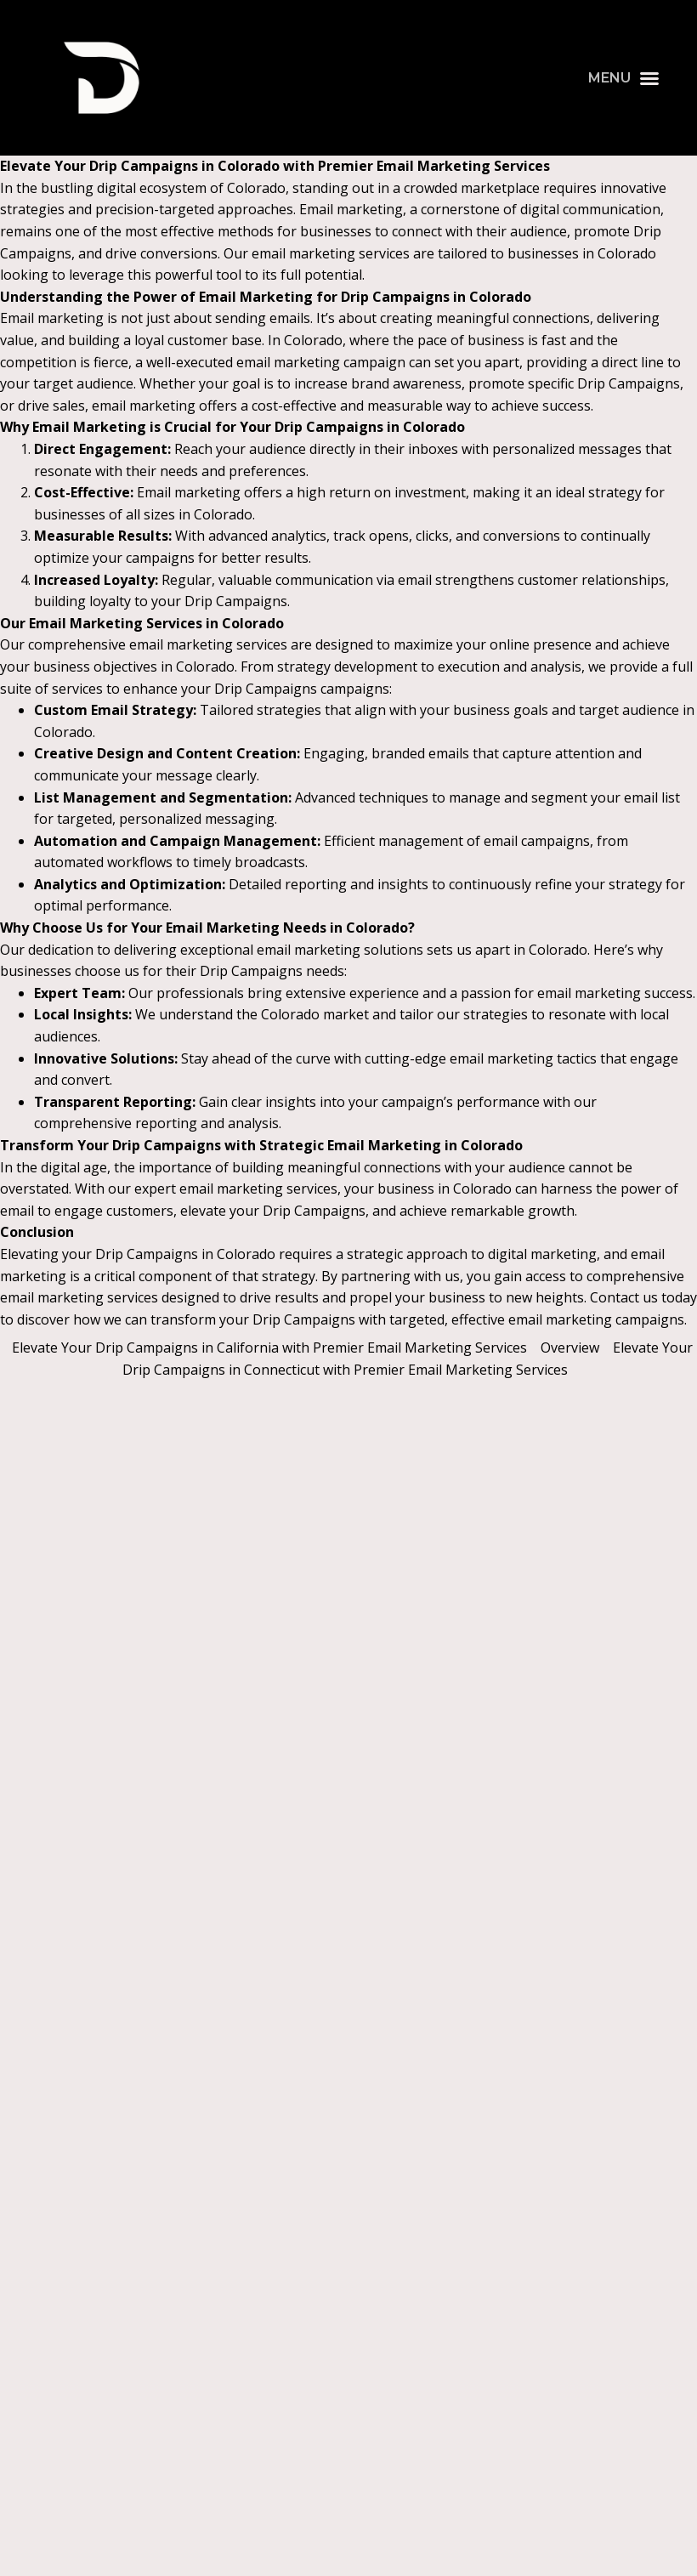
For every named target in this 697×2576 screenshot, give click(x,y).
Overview (570, 1347)
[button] (624, 78)
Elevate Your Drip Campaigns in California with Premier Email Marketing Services (269, 1347)
